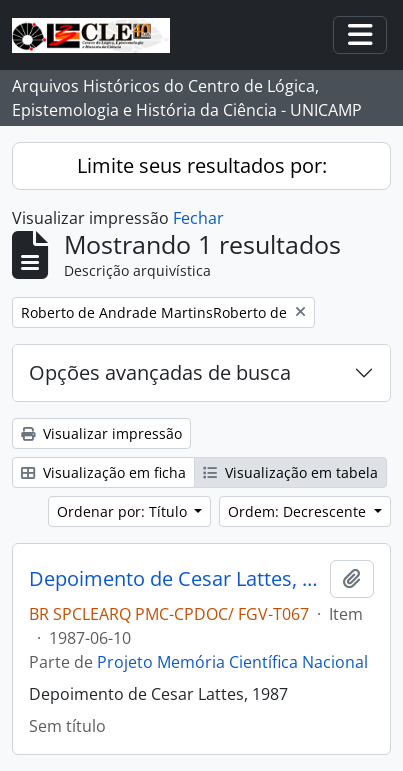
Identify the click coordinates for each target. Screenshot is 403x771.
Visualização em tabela (290, 472)
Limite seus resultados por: (202, 165)
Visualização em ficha (103, 472)
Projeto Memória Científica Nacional (232, 662)
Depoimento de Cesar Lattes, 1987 (175, 579)
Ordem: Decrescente (299, 511)
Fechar (198, 218)
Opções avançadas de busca (160, 372)
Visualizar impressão (101, 433)
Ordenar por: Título (124, 511)
